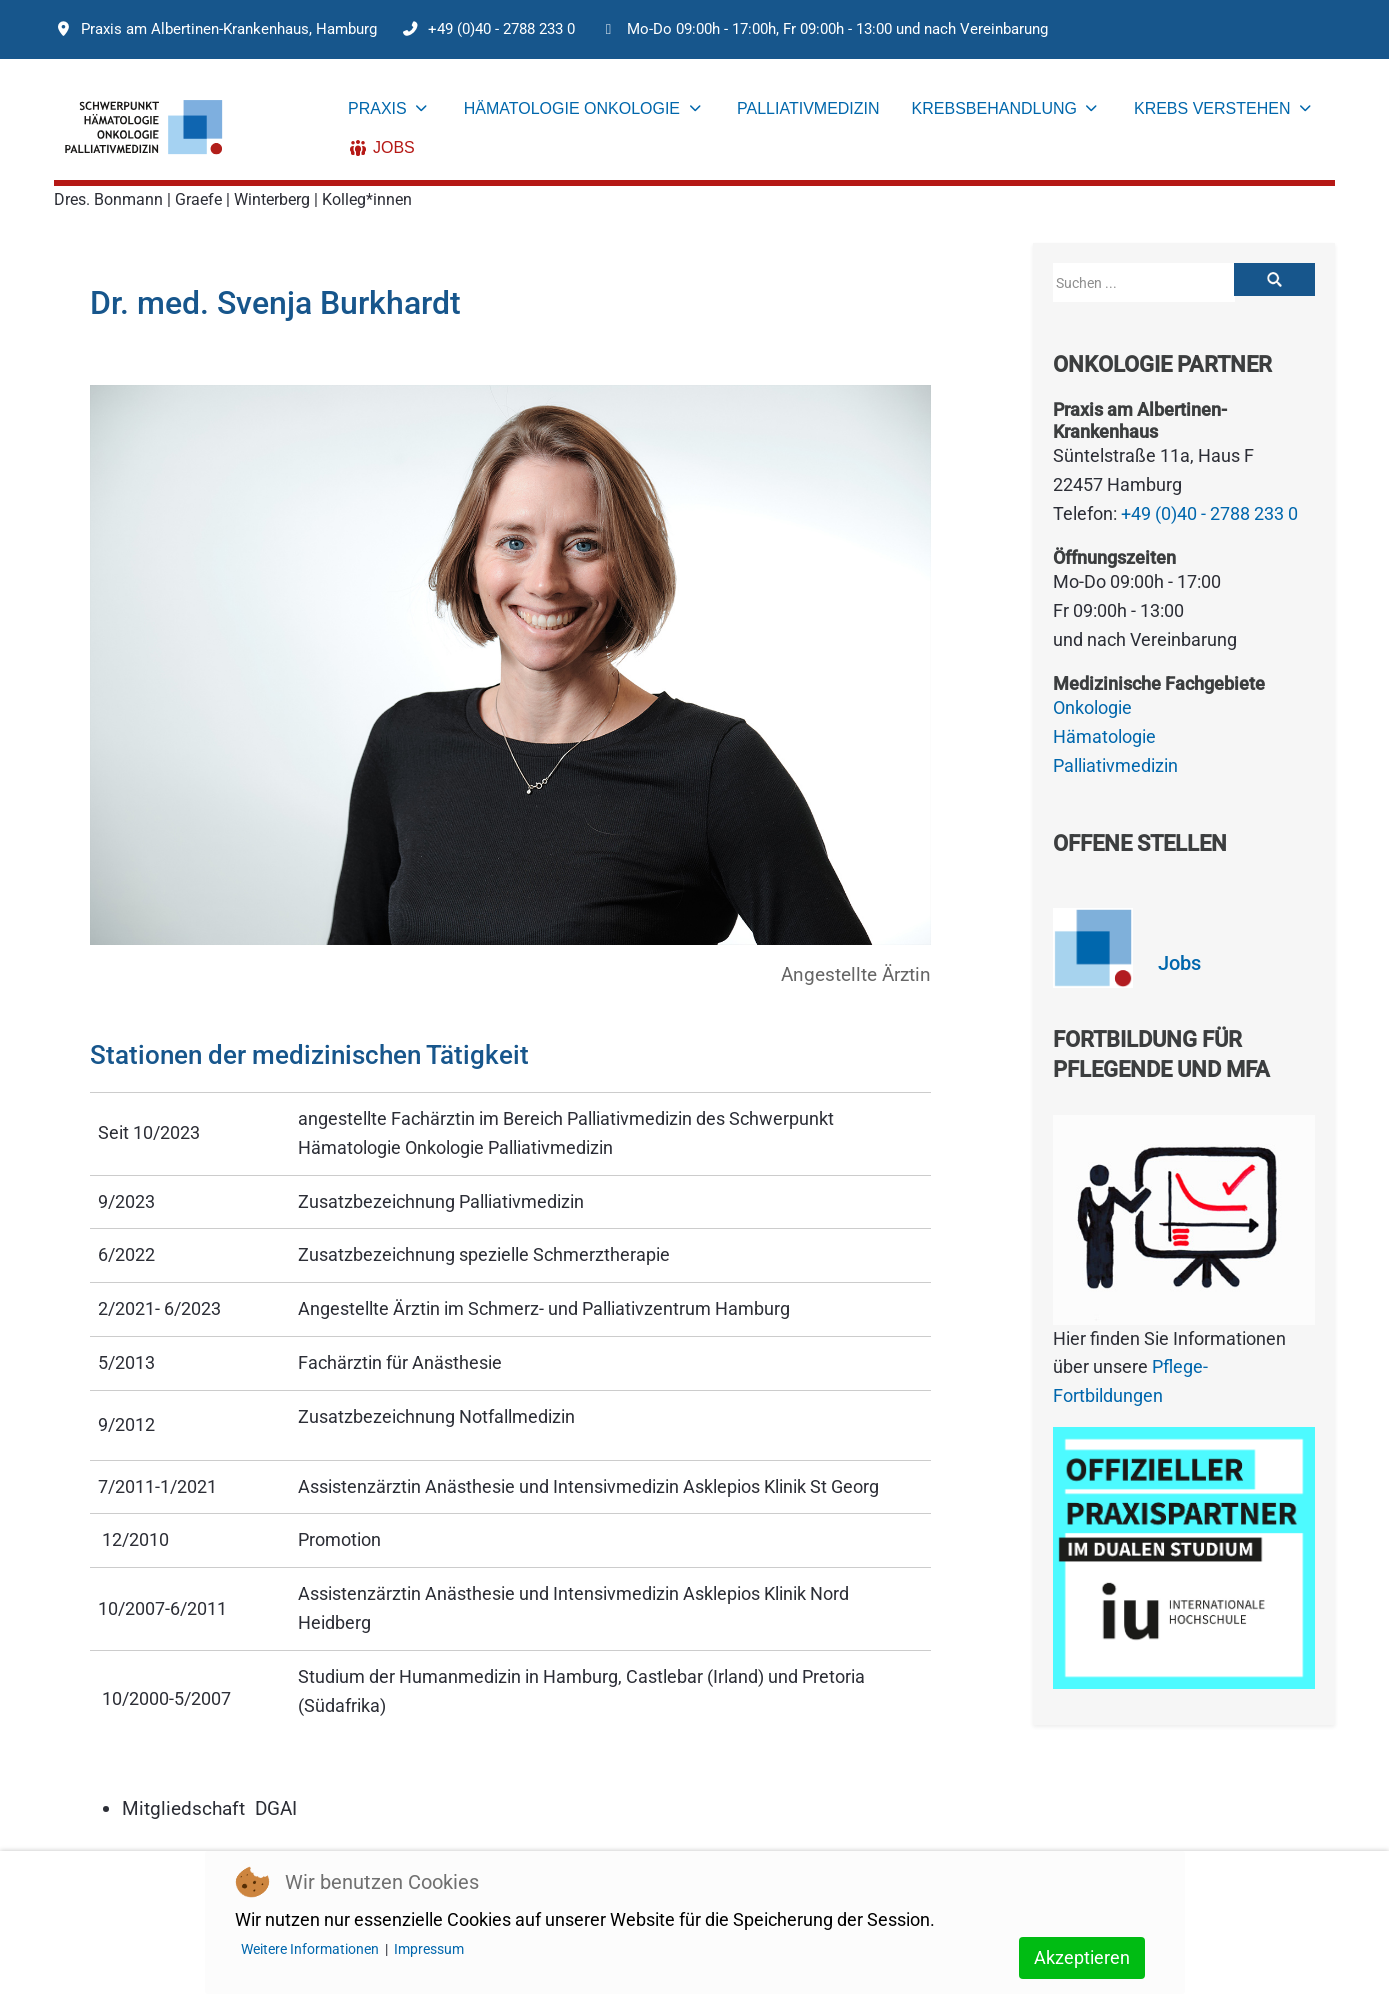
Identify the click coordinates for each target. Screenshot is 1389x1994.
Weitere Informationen (310, 1949)
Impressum (429, 1949)
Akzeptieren (1082, 1957)
